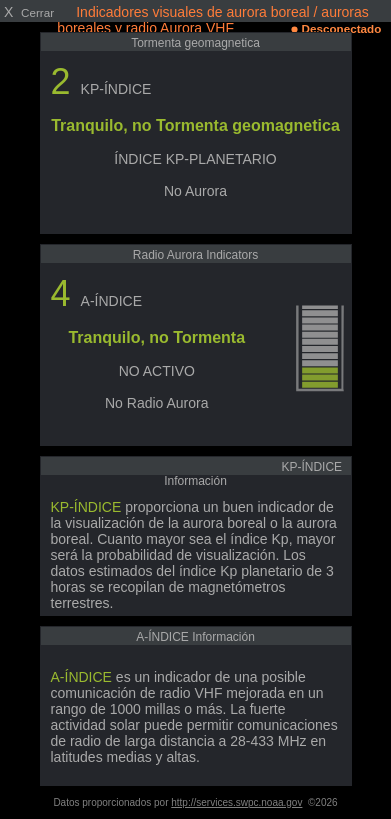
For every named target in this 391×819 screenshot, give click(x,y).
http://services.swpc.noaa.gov (236, 802)
